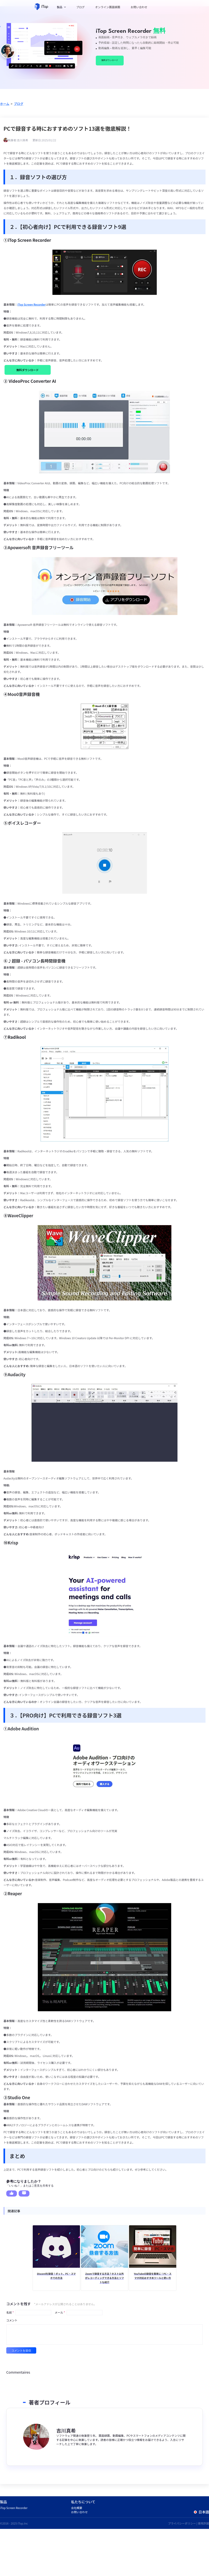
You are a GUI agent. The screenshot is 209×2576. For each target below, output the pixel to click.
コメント (11, 2320)
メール (60, 2312)
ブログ (80, 7)
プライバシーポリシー (182, 2523)
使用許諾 (203, 2523)
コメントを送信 (21, 2350)
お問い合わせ (139, 7)
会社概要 (76, 2508)
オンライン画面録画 (107, 7)
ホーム (4, 103)
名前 (10, 2312)
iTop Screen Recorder (31, 304)
